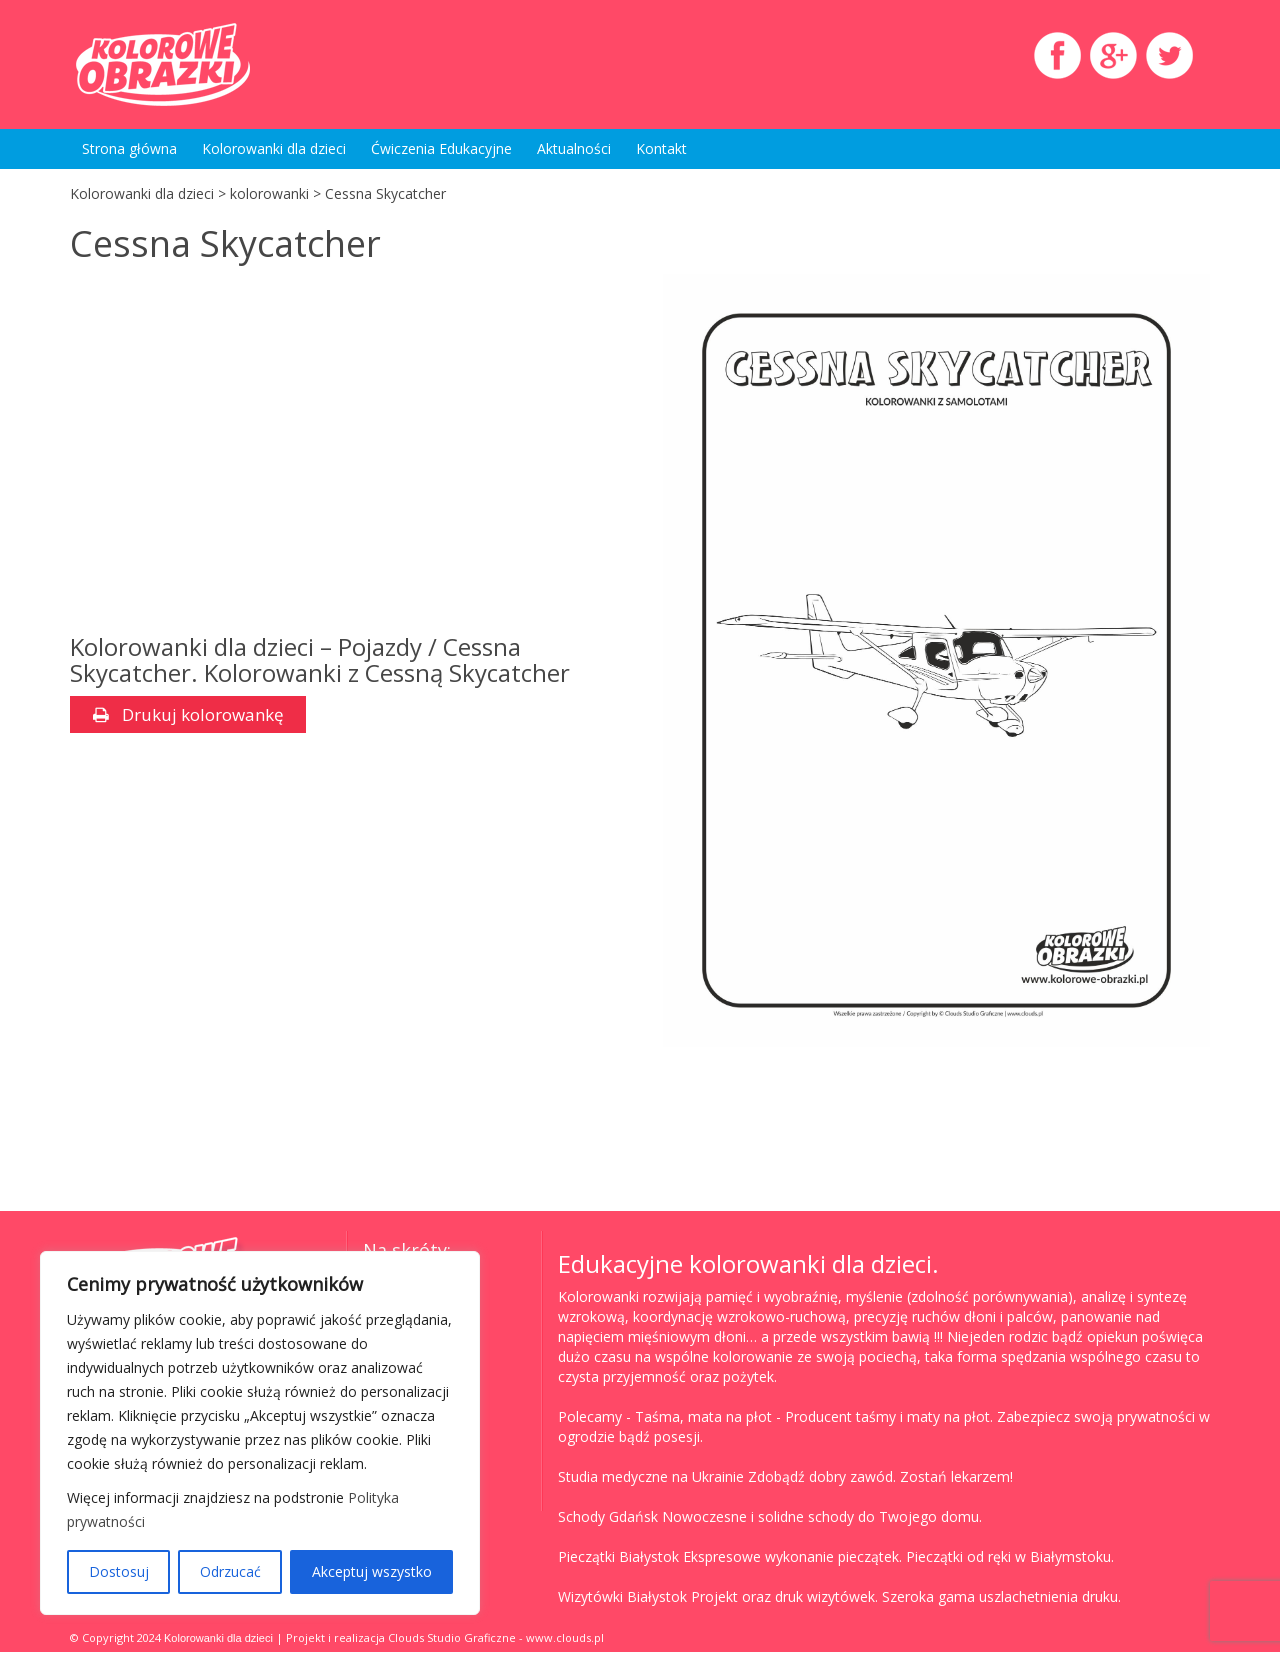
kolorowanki (269, 193)
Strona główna (129, 148)
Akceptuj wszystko (372, 1571)
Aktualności (574, 148)
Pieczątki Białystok (618, 1559)
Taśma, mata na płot (703, 1419)
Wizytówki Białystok (622, 1599)
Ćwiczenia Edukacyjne (441, 148)
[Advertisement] (343, 454)
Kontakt (661, 148)
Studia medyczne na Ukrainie (651, 1479)
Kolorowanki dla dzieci (274, 148)
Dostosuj (119, 1571)
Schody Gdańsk (608, 1519)
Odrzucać (230, 1571)
